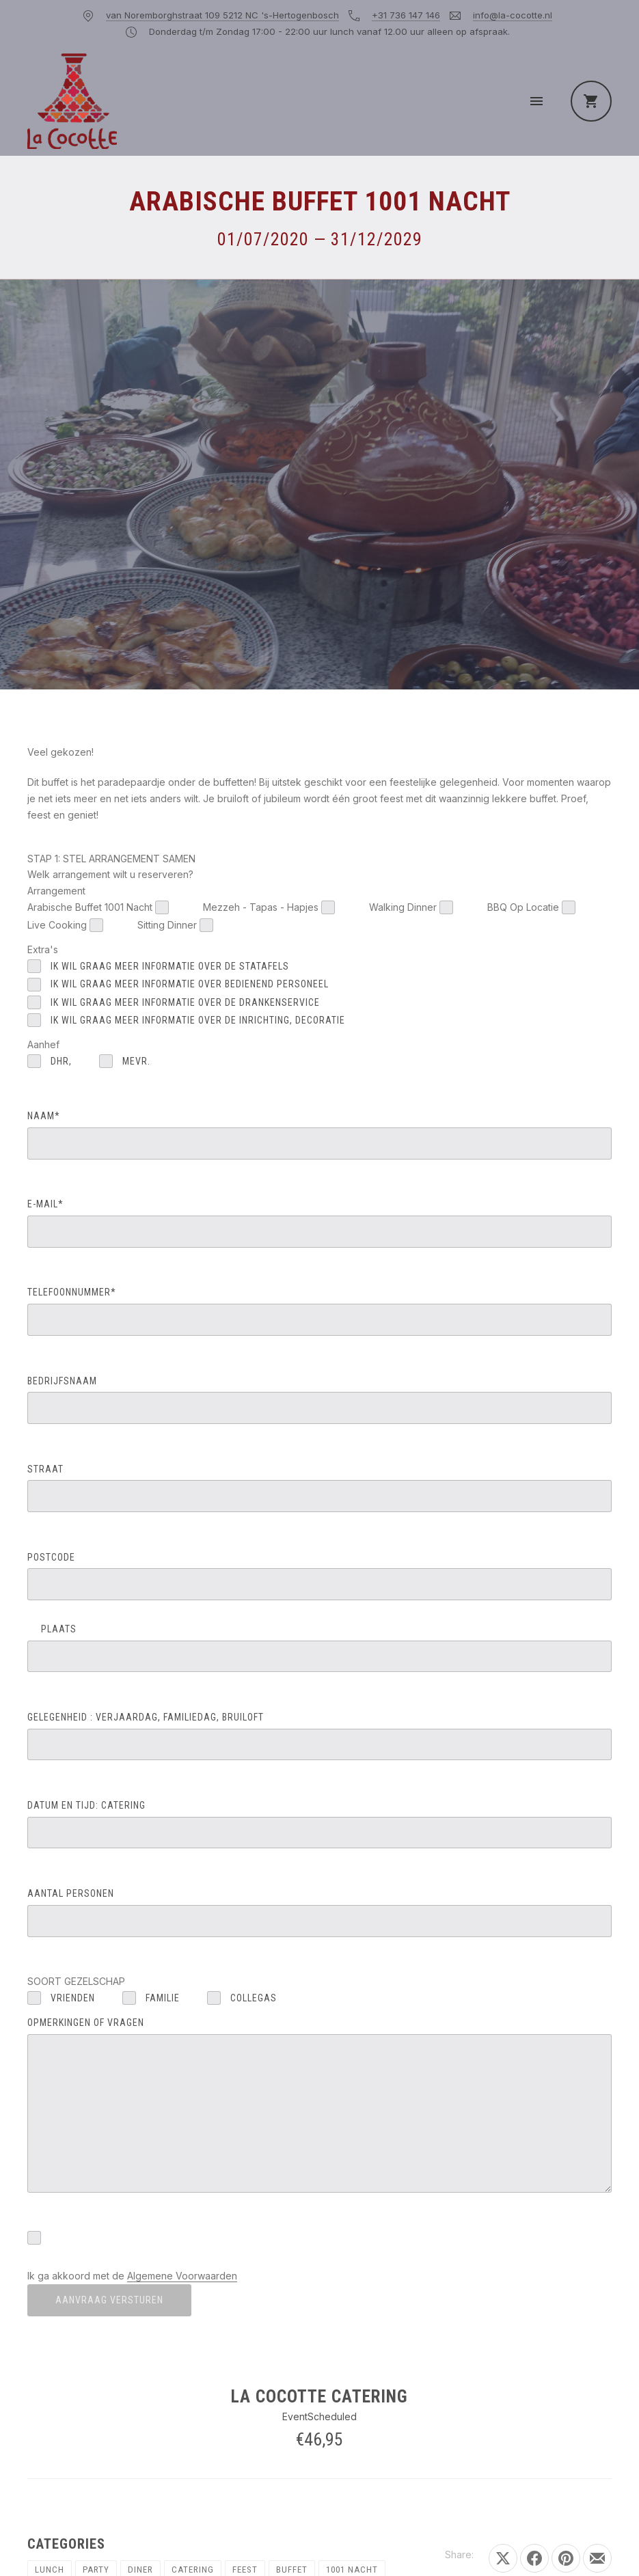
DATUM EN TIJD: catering (319, 1824)
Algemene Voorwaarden (182, 2276)
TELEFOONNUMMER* (319, 1311)
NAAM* (319, 1134)
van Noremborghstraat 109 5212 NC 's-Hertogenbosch (222, 15)
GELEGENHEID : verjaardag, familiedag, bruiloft (319, 1736)
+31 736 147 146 (406, 15)
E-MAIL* (319, 1222)
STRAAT (319, 1488)
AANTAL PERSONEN (319, 1912)
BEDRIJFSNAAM (319, 1399)
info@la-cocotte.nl (512, 15)
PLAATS (319, 1647)
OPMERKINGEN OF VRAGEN (319, 2105)
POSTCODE (319, 1576)
